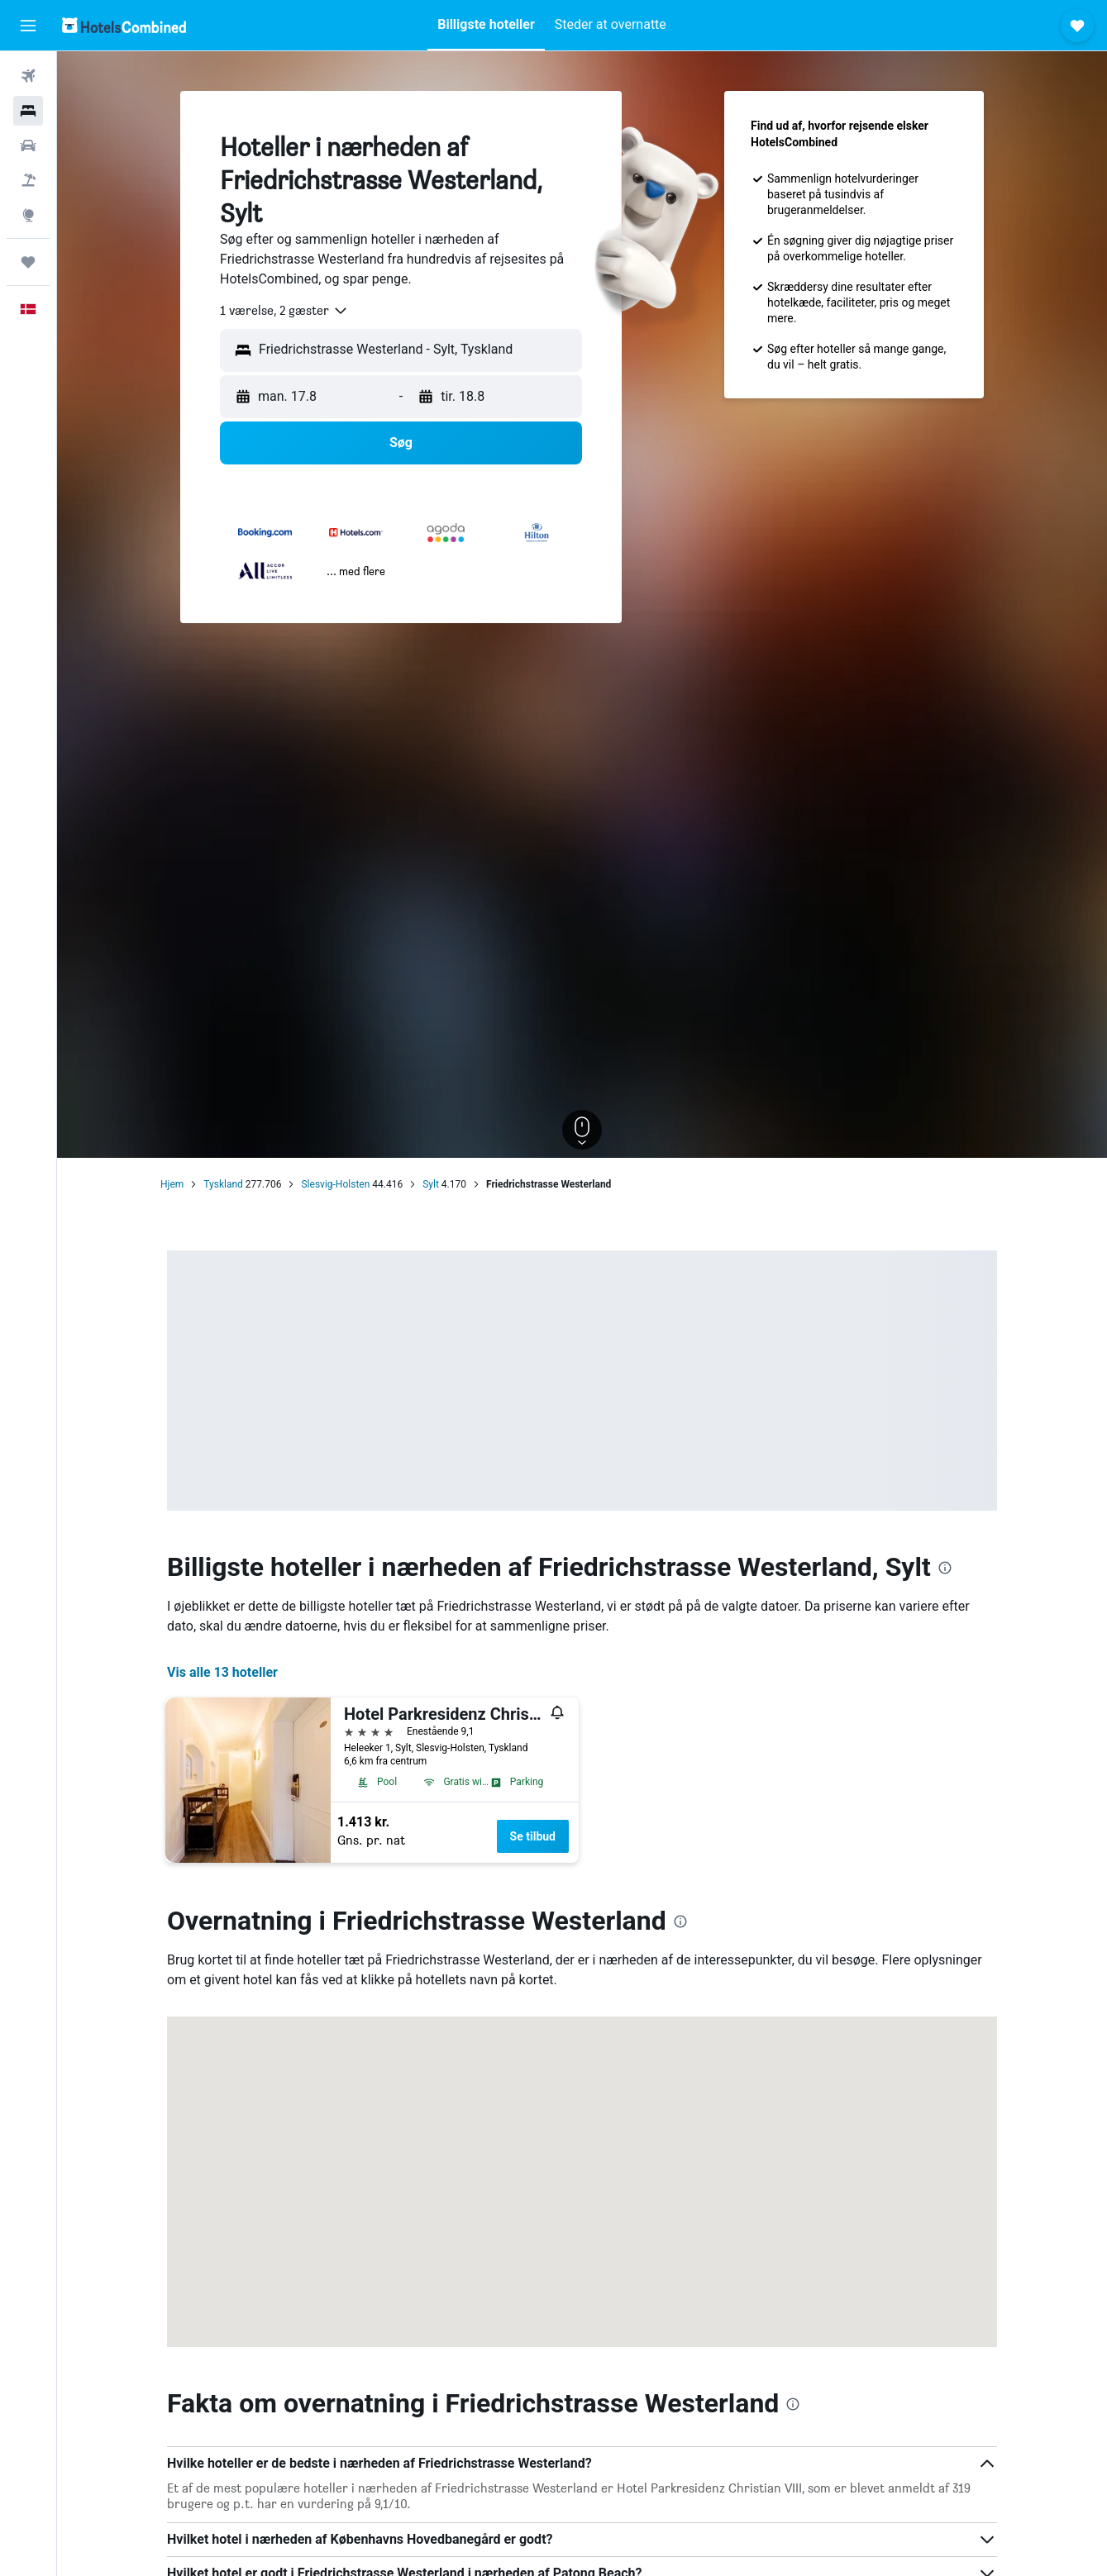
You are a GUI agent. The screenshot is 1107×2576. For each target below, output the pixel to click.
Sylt (430, 1184)
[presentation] (945, 1567)
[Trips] (28, 262)
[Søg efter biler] (28, 145)
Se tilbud (533, 1836)
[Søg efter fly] (28, 76)
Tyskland (223, 1184)
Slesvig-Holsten (335, 1184)
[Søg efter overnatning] (28, 110)
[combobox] (284, 310)
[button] (28, 25)
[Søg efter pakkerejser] (28, 180)
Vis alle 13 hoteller (222, 1672)
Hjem (172, 1184)
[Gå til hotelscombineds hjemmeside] (124, 25)
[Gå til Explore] (28, 214)
